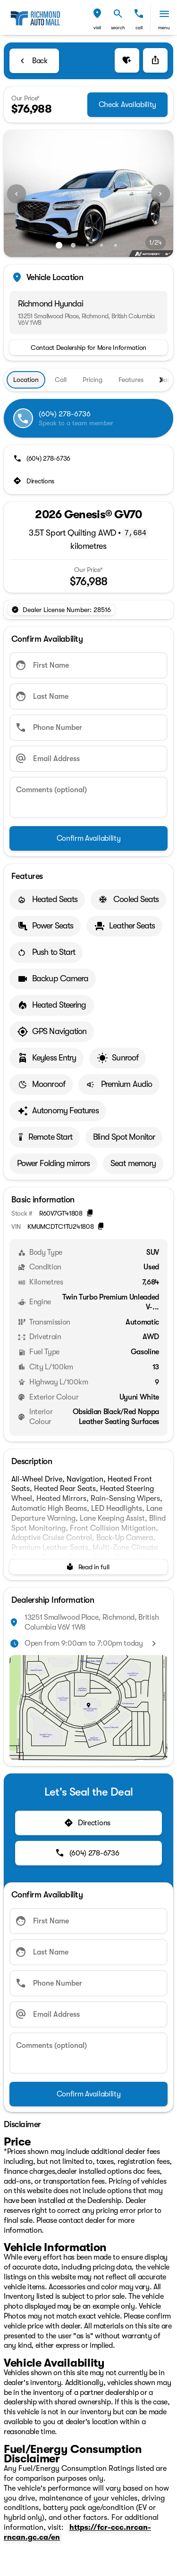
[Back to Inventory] (34, 61)
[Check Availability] (127, 104)
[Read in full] (88, 1566)
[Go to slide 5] (115, 245)
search (118, 27)
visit (97, 27)
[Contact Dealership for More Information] (88, 347)
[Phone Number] (88, 727)
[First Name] (88, 665)
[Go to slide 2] (73, 245)
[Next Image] (160, 193)
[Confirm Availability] (88, 838)
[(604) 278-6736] (43, 458)
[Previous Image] (16, 193)
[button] (97, 17)
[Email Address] (88, 758)
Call (139, 27)
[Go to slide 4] (101, 245)
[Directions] (35, 481)
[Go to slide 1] (59, 245)
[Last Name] (88, 696)
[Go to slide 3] (87, 245)
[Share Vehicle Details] (155, 60)
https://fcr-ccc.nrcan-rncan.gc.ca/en (77, 2532)
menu (164, 27)
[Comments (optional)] (88, 797)
